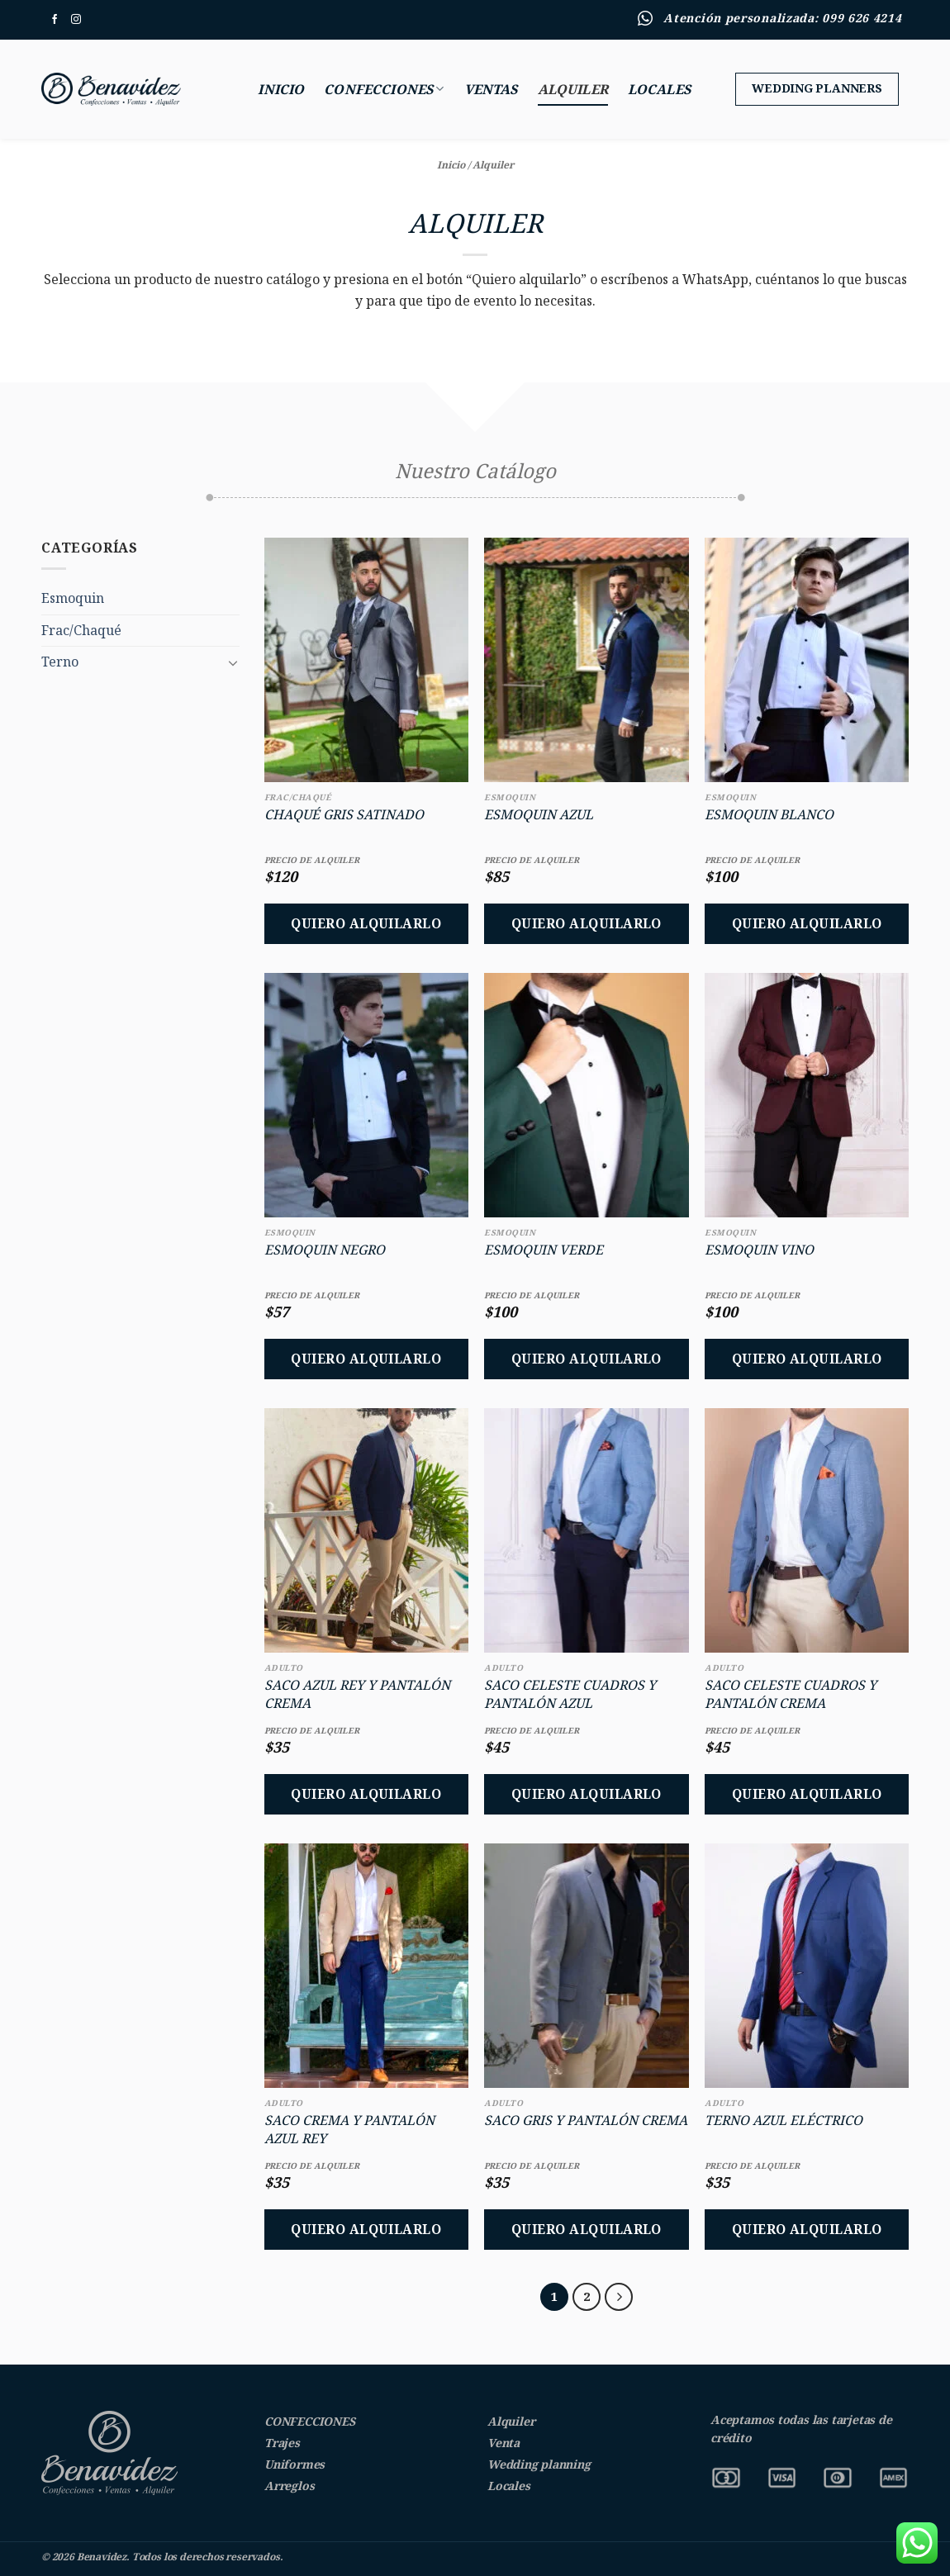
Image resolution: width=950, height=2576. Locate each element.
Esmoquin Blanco (769, 814)
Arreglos (289, 2485)
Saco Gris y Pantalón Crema (585, 2120)
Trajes (282, 2442)
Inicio (281, 89)
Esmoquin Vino (759, 1250)
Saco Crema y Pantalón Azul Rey (349, 2129)
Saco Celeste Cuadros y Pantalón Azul (570, 1694)
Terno (59, 661)
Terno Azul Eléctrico (783, 2120)
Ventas (491, 89)
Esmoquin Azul (538, 814)
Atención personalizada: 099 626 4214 (782, 18)
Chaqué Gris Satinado (344, 814)
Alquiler (573, 89)
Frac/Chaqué (81, 630)
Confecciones (384, 89)
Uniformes (294, 2464)
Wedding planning (539, 2464)
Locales (659, 89)
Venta (503, 2442)
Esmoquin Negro (324, 1250)
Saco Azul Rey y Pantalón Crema (357, 1694)
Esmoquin (72, 598)
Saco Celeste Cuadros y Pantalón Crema (790, 1694)
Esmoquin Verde (543, 1250)
